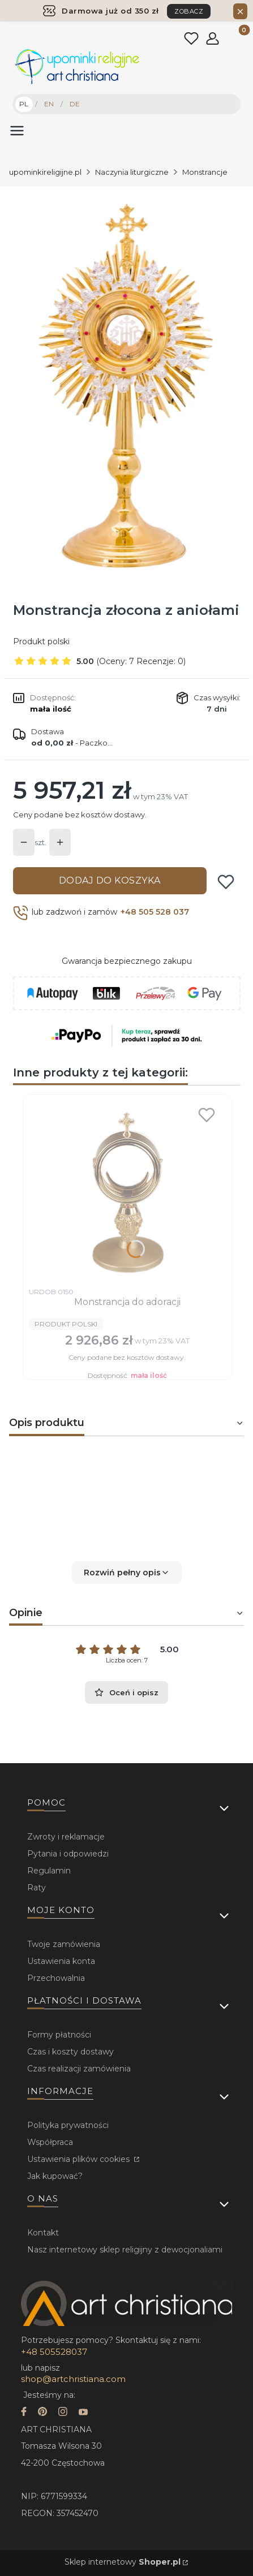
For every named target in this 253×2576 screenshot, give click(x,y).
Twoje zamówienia (63, 1944)
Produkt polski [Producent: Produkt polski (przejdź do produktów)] (41, 641)
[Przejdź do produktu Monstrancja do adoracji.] (127, 1190)
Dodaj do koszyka (110, 880)
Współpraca (50, 2142)
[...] (126, 386)
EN (49, 104)
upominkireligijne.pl (45, 171)
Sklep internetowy (123, 2562)
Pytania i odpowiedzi (68, 1854)
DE (75, 104)
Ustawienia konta (61, 1961)
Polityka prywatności (68, 2125)
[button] (126, 1572)
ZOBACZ (188, 11)
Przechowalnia (56, 1978)
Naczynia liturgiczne (132, 171)
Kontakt (43, 2233)
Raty (36, 1888)
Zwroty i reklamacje (66, 1837)
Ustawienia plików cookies (79, 2159)
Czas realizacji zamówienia (79, 2069)
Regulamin (49, 1871)
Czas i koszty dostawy (70, 2052)
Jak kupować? (55, 2176)
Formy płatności (59, 2035)
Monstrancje (205, 171)
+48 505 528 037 (155, 912)
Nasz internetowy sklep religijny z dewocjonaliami (124, 2250)
